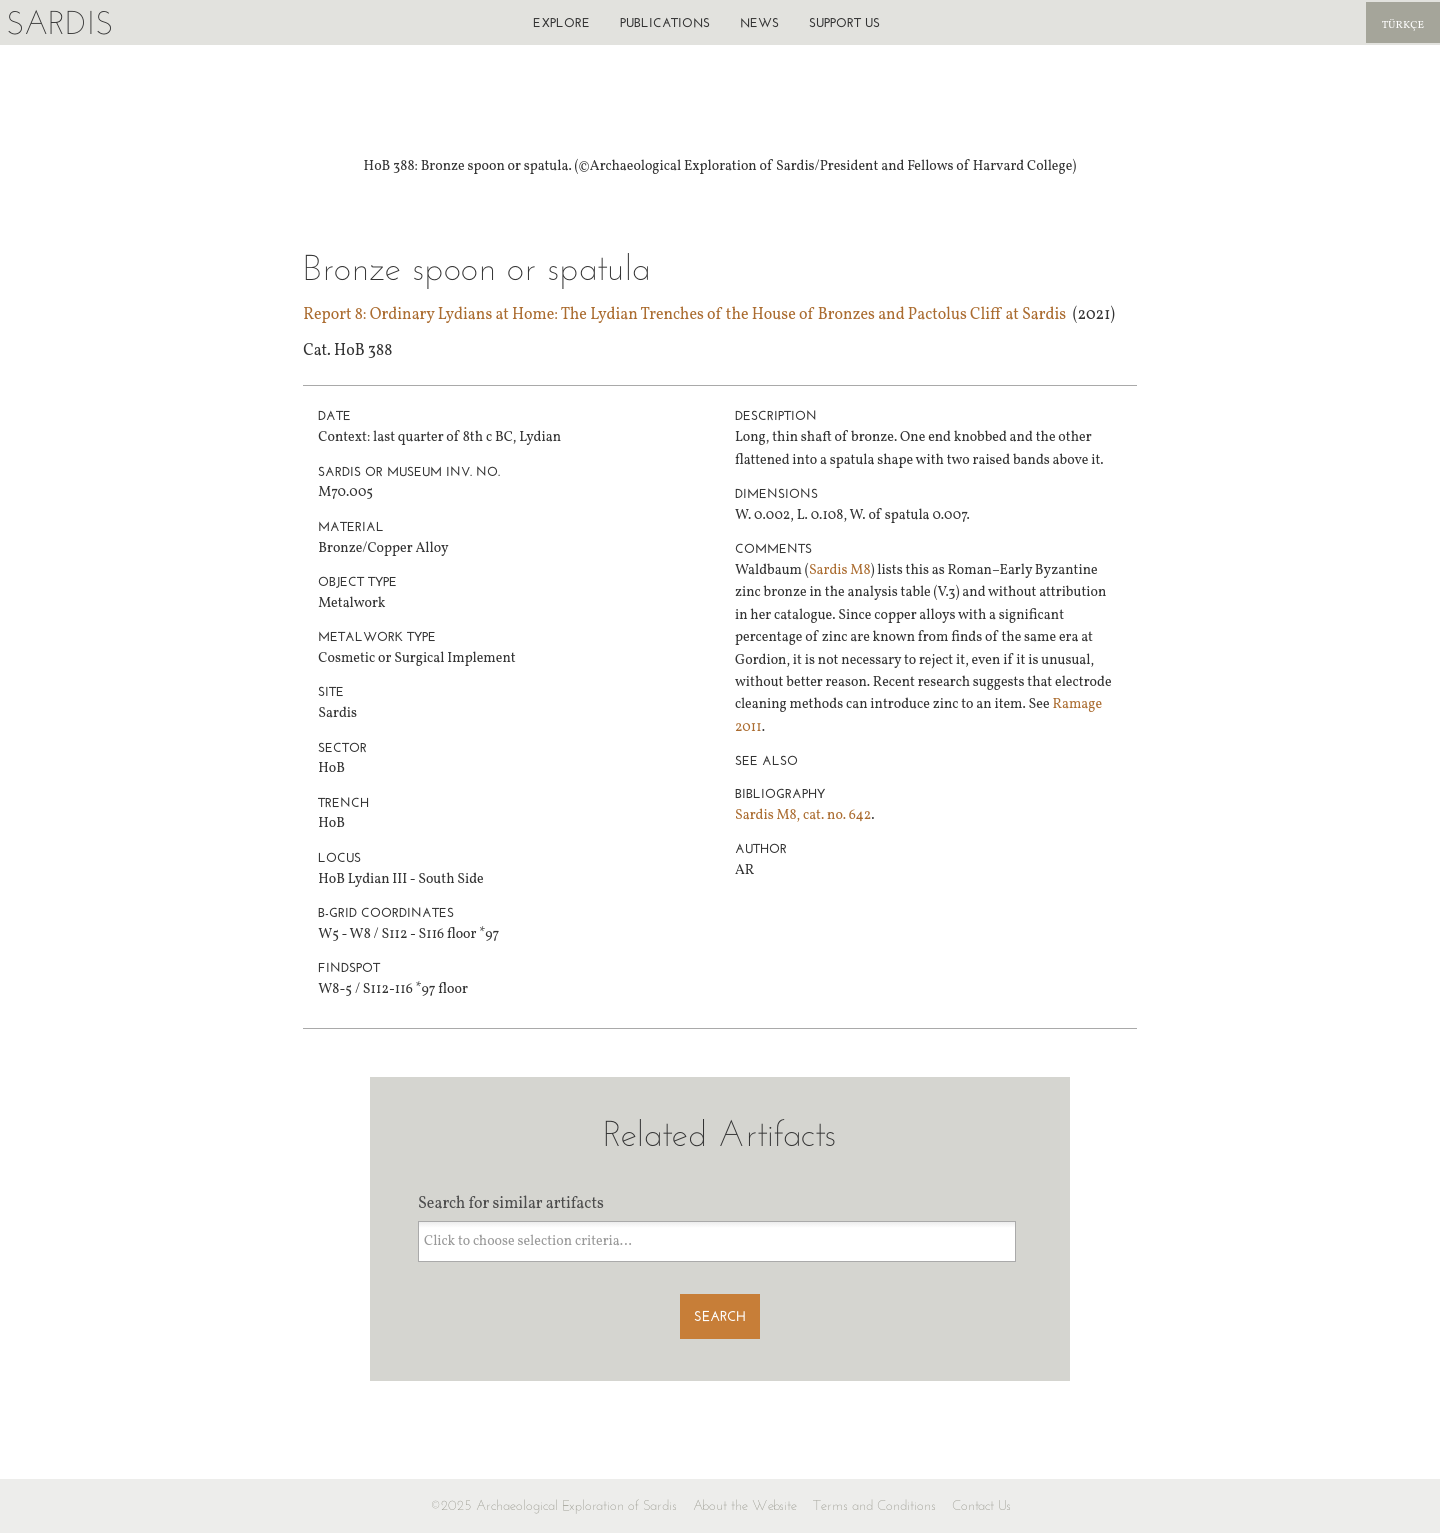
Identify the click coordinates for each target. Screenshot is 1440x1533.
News (759, 22)
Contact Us (981, 1505)
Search (720, 1316)
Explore (561, 22)
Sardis (59, 22)
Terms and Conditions (874, 1505)
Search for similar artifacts (511, 1204)
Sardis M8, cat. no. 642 (803, 815)
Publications (665, 22)
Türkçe (1403, 25)
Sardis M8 (840, 570)
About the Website (745, 1505)
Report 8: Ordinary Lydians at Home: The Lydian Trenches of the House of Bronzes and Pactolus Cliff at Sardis (684, 315)
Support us (844, 22)
